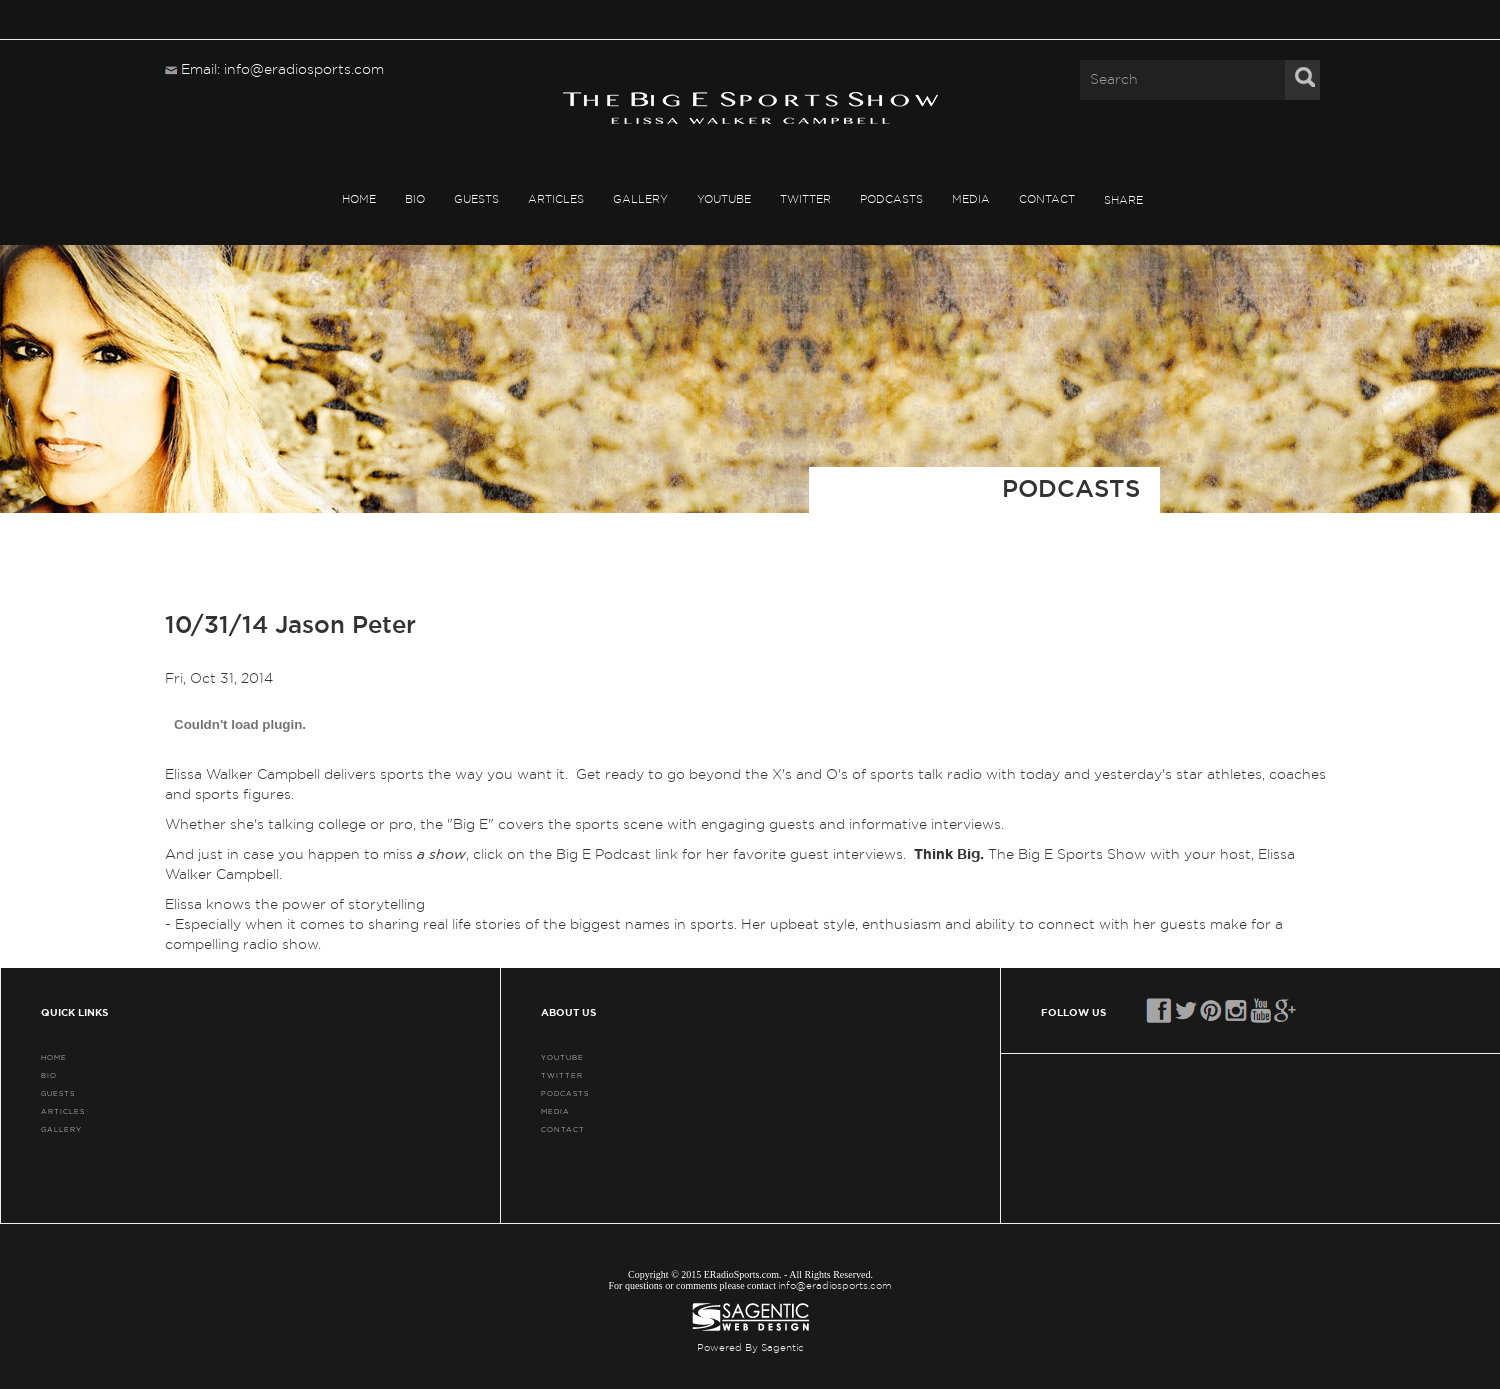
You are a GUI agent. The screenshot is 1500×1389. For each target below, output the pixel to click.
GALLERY (640, 199)
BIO (415, 199)
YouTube (724, 199)
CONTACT (1047, 199)
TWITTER (805, 199)
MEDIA (971, 199)
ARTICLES (556, 199)
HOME (359, 199)
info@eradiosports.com (835, 1286)
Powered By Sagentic (750, 1348)
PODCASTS (891, 199)
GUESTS (476, 199)
